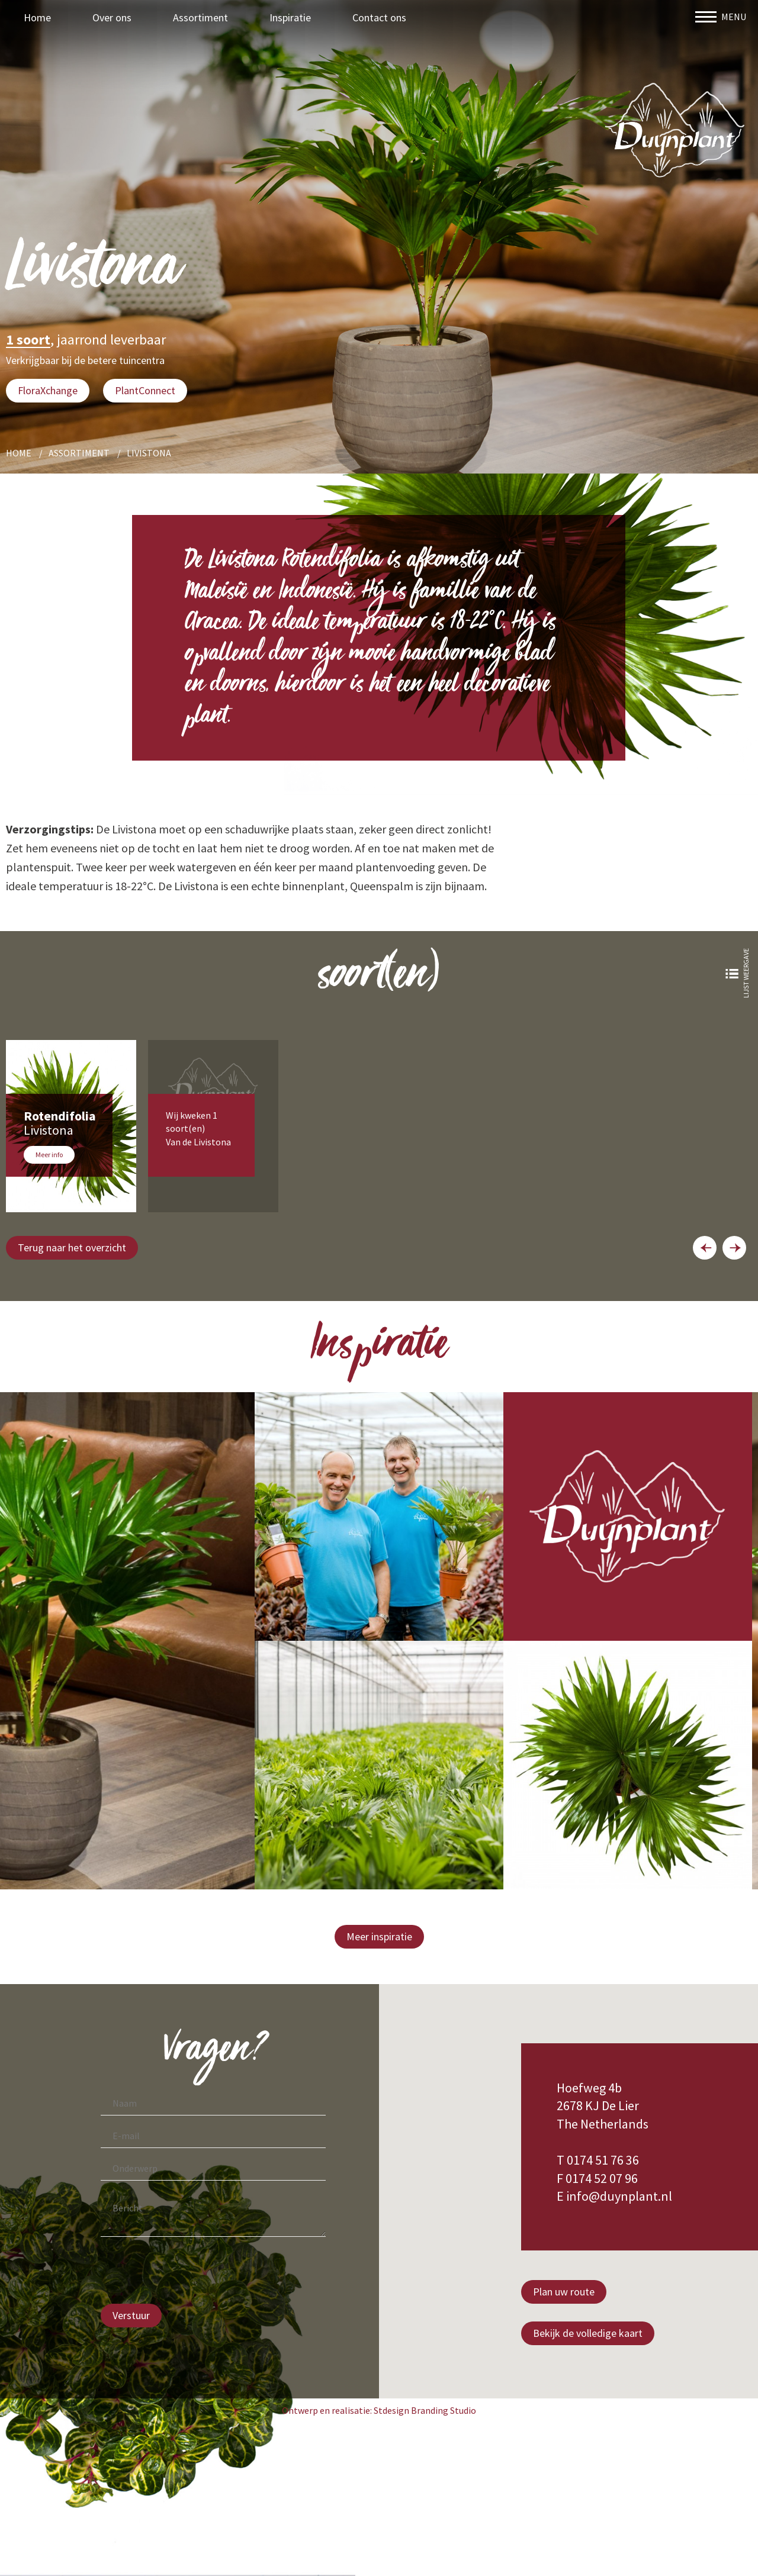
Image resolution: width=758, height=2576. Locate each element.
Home (37, 17)
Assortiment (200, 17)
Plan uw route (564, 2291)
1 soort (28, 340)
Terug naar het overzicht (72, 1247)
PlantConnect (145, 390)
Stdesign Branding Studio (425, 2410)
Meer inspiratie (379, 1936)
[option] (71, 1126)
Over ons (111, 17)
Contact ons (379, 17)
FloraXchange (48, 390)
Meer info (49, 1154)
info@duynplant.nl (619, 2196)
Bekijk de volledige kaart (588, 2333)
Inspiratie (290, 17)
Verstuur (131, 2315)
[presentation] (191, 2272)
